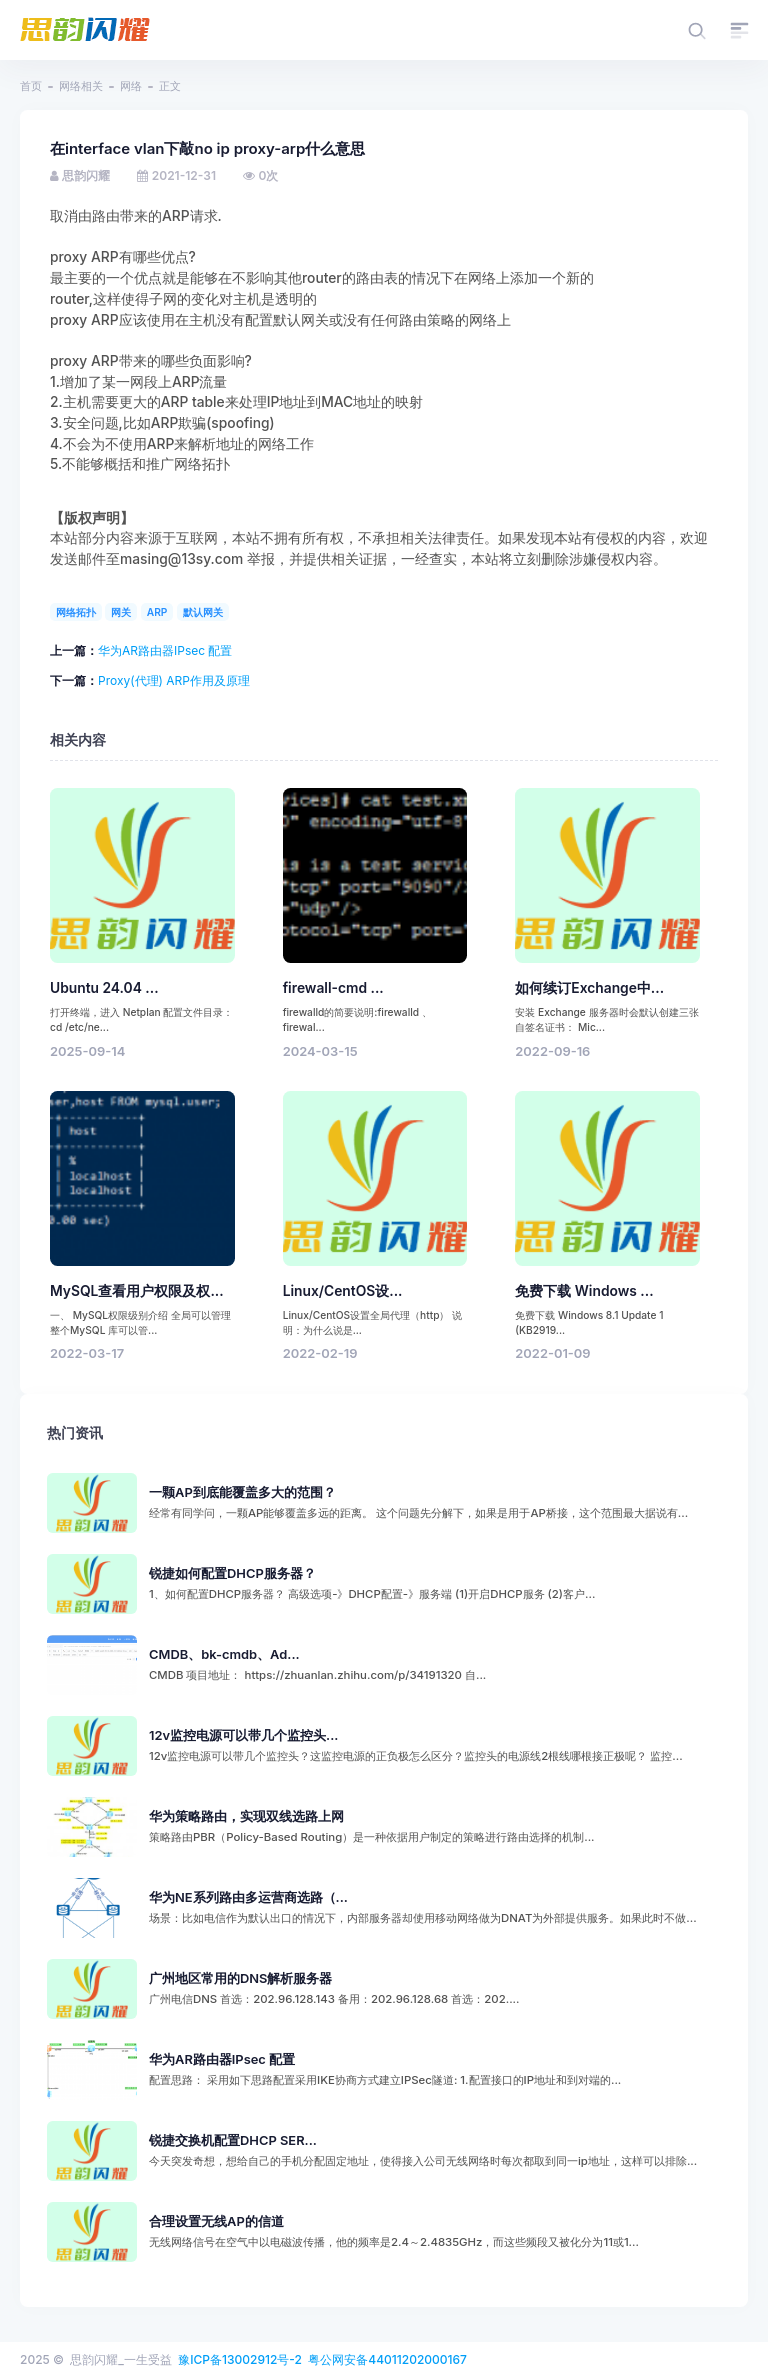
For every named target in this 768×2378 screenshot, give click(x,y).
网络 (131, 86)
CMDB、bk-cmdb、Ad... (224, 1654)
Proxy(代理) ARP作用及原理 (174, 680)
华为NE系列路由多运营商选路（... (248, 1897)
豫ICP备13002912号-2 (240, 2359)
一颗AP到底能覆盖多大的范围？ (242, 1492)
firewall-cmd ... (333, 988)
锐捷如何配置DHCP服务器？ (232, 1573)
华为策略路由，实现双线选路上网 (246, 1816)
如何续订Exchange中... (589, 988)
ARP (157, 612)
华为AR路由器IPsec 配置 (165, 650)
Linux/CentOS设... (343, 1291)
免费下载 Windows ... (584, 1291)
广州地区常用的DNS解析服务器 (240, 1978)
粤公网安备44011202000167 (387, 2359)
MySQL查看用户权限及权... (137, 1291)
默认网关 (203, 612)
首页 (31, 86)
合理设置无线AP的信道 (216, 2221)
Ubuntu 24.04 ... (104, 988)
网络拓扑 (76, 612)
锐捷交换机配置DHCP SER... (233, 2140)
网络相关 (81, 86)
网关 (121, 612)
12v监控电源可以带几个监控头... (243, 1735)
